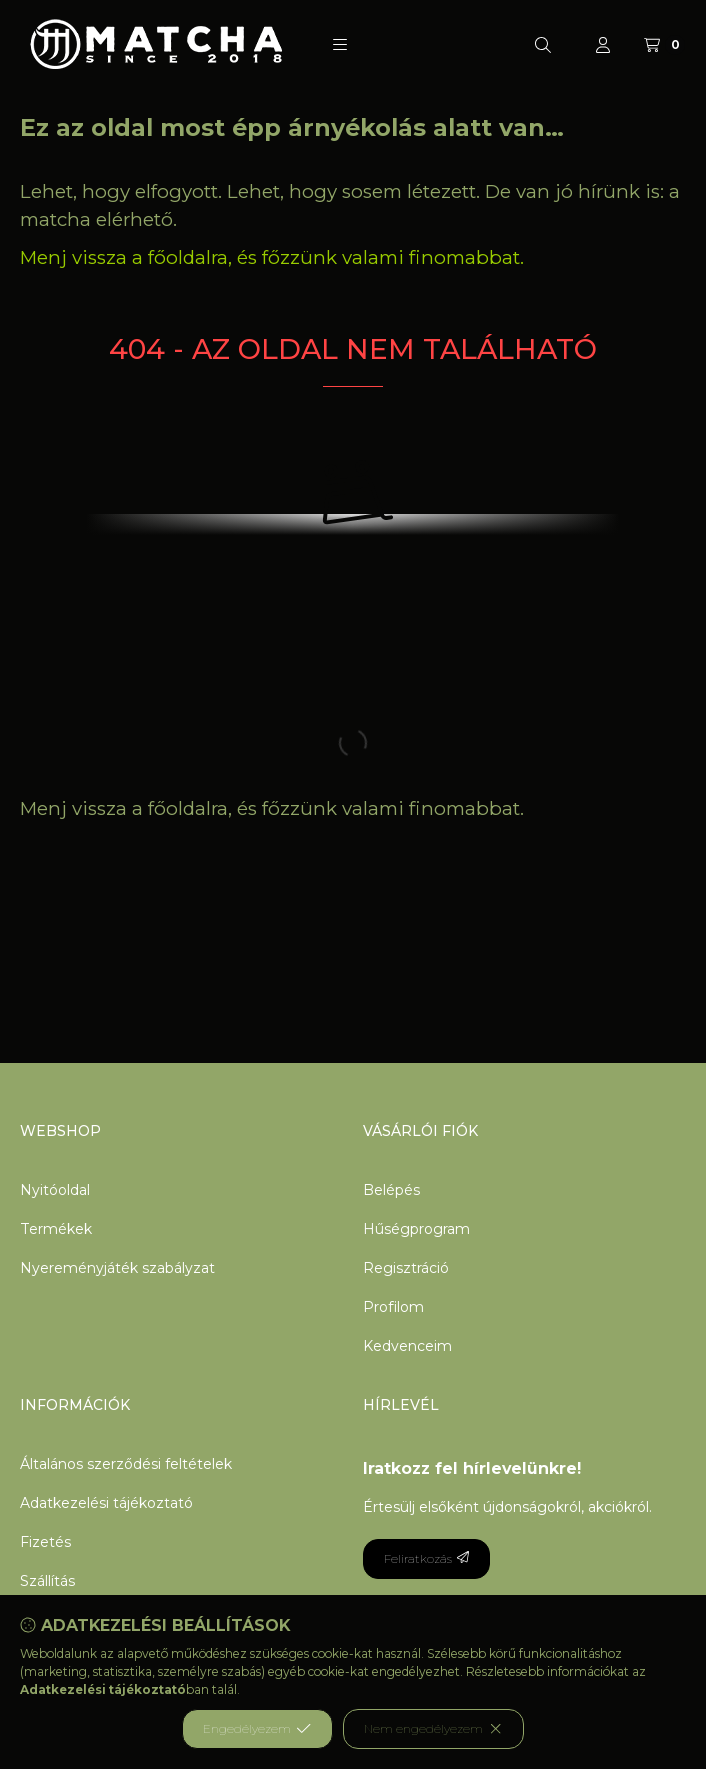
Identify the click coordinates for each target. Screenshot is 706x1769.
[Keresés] (543, 45)
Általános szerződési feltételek (126, 1464)
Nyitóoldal (55, 1190)
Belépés (391, 1190)
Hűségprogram (416, 1229)
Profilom (393, 1307)
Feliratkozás (426, 1558)
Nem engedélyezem (433, 1729)
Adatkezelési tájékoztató (106, 1503)
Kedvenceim (407, 1346)
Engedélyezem (257, 1729)
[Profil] (603, 45)
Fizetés (45, 1542)
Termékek (56, 1229)
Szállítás (47, 1581)
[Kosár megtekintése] (664, 45)
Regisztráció (406, 1268)
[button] (340, 45)
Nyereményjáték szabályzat (117, 1268)
